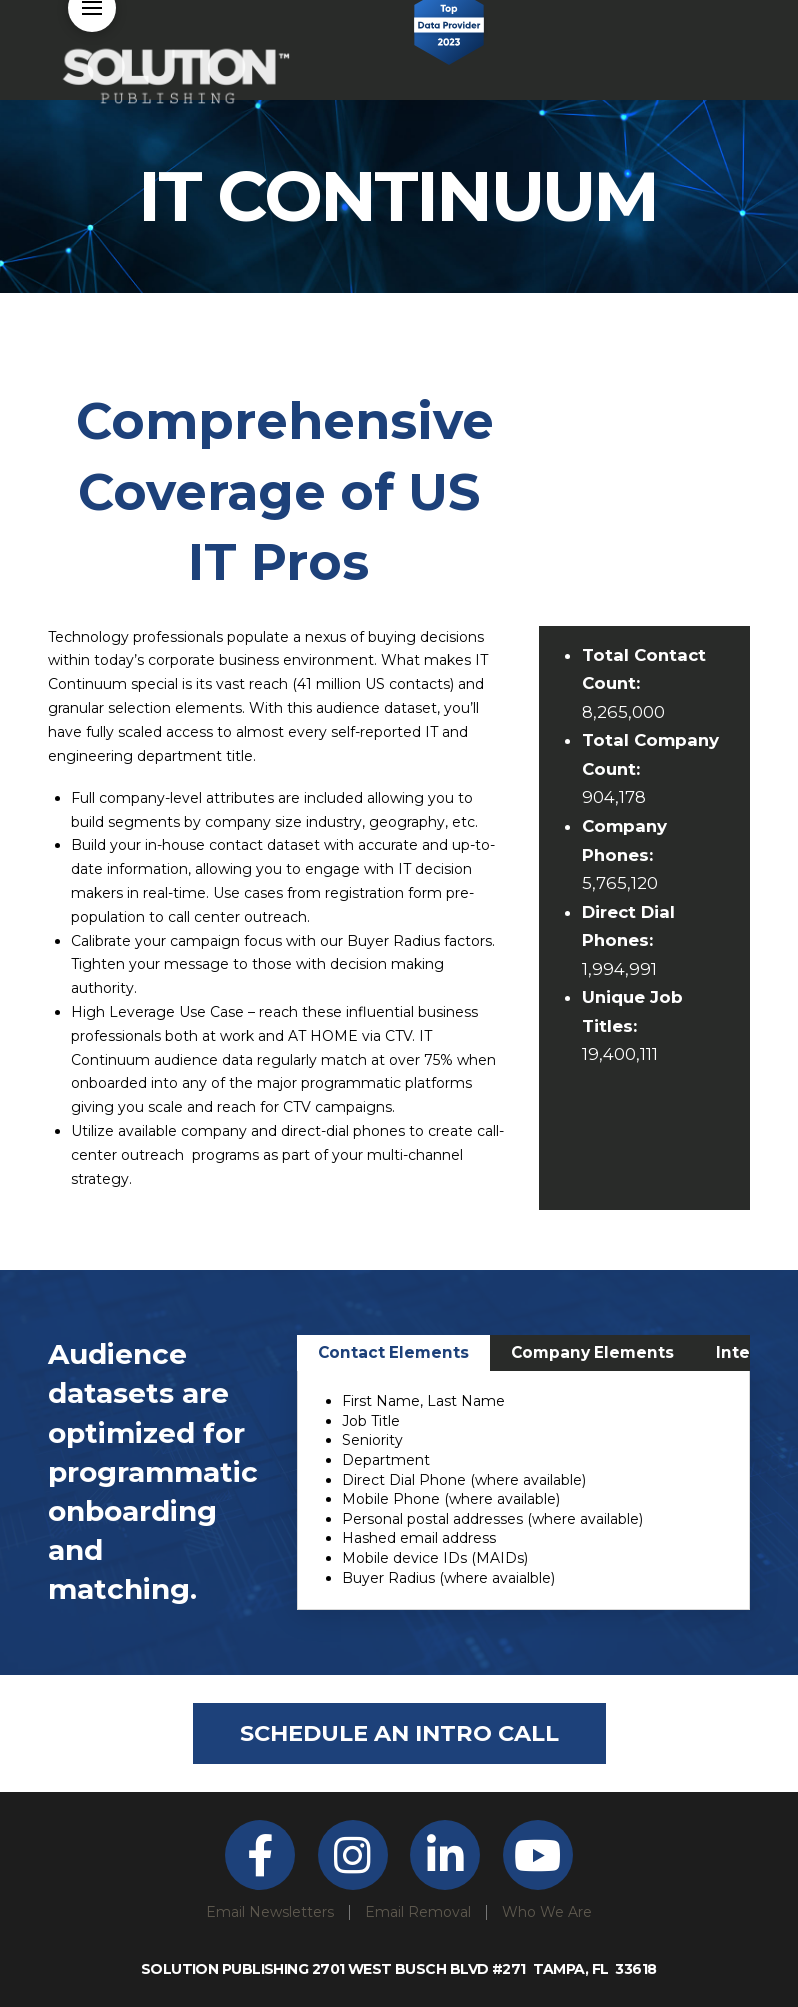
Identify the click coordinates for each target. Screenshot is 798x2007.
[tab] (393, 1353)
